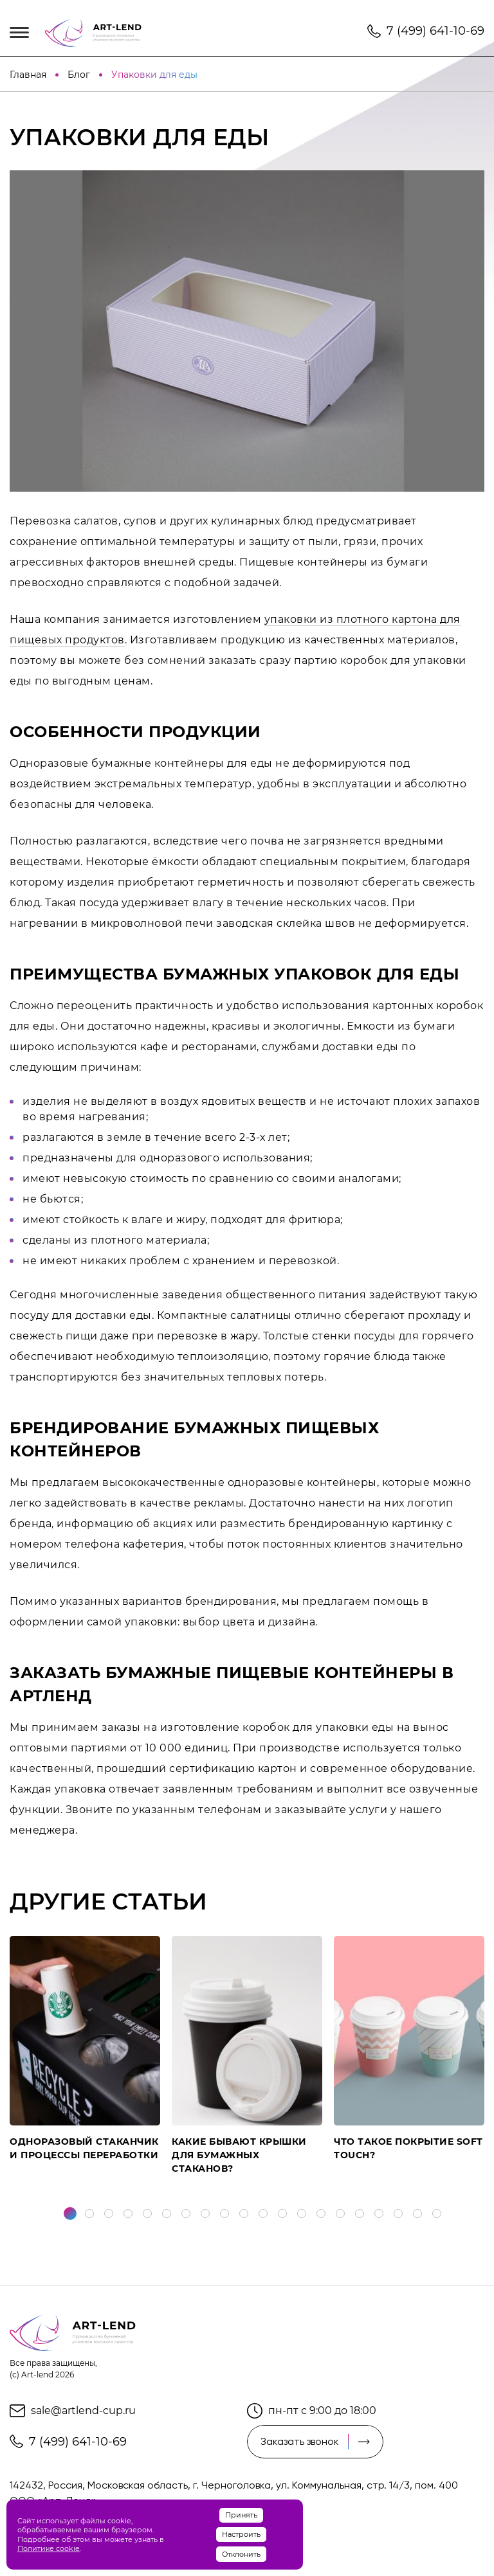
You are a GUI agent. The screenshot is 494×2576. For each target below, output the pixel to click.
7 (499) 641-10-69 (435, 31)
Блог (80, 74)
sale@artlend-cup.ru (83, 2410)
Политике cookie (48, 2548)
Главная (29, 74)
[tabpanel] (85, 2049)
